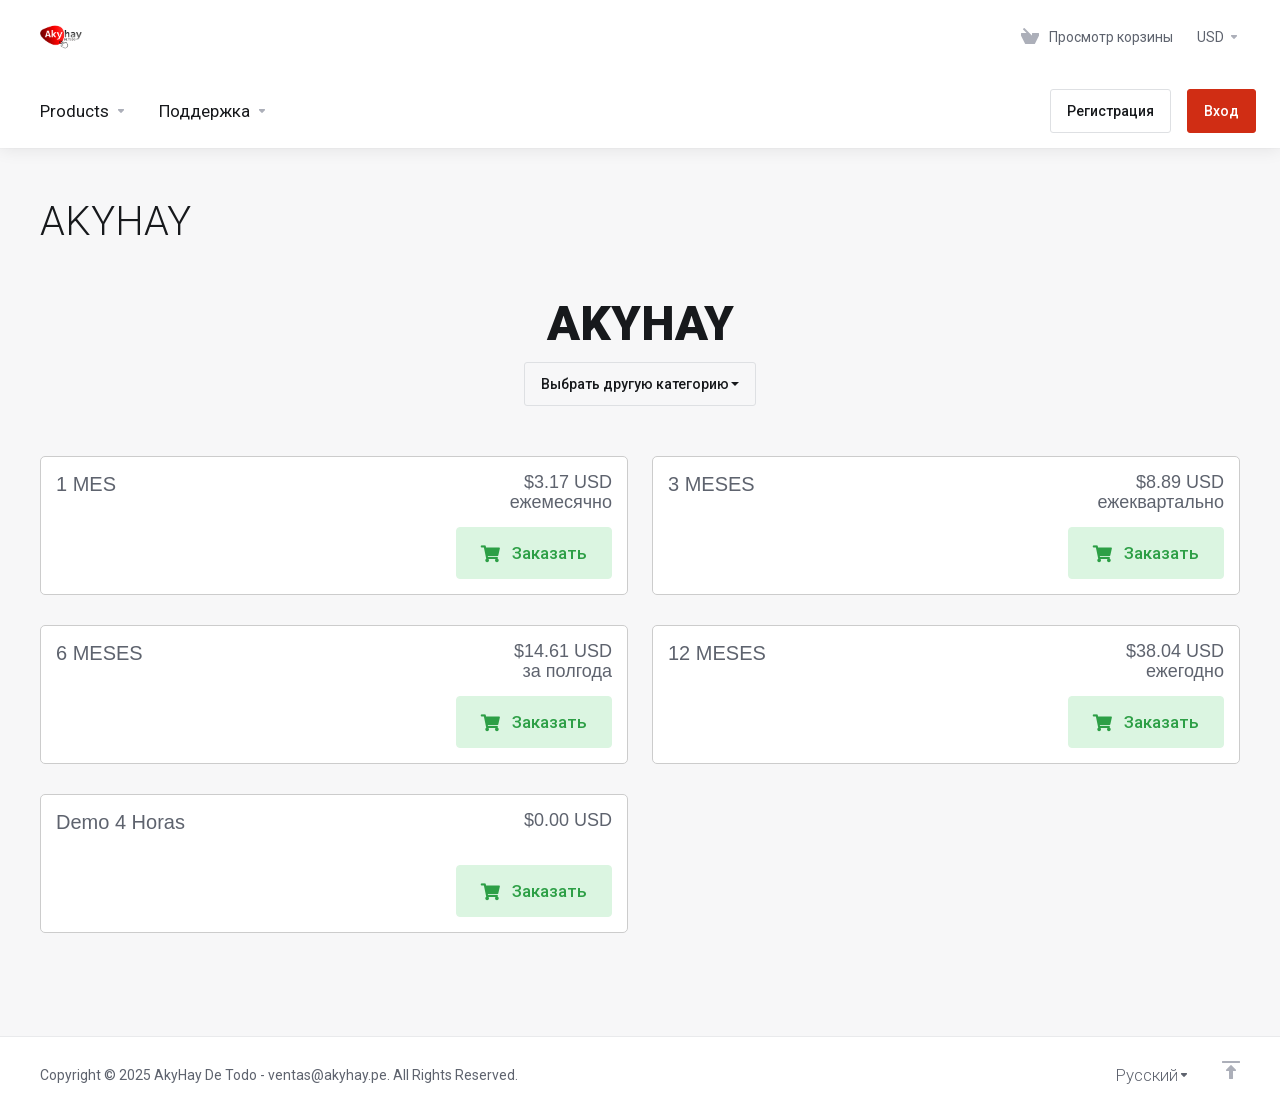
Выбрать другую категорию (640, 384)
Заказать (534, 553)
